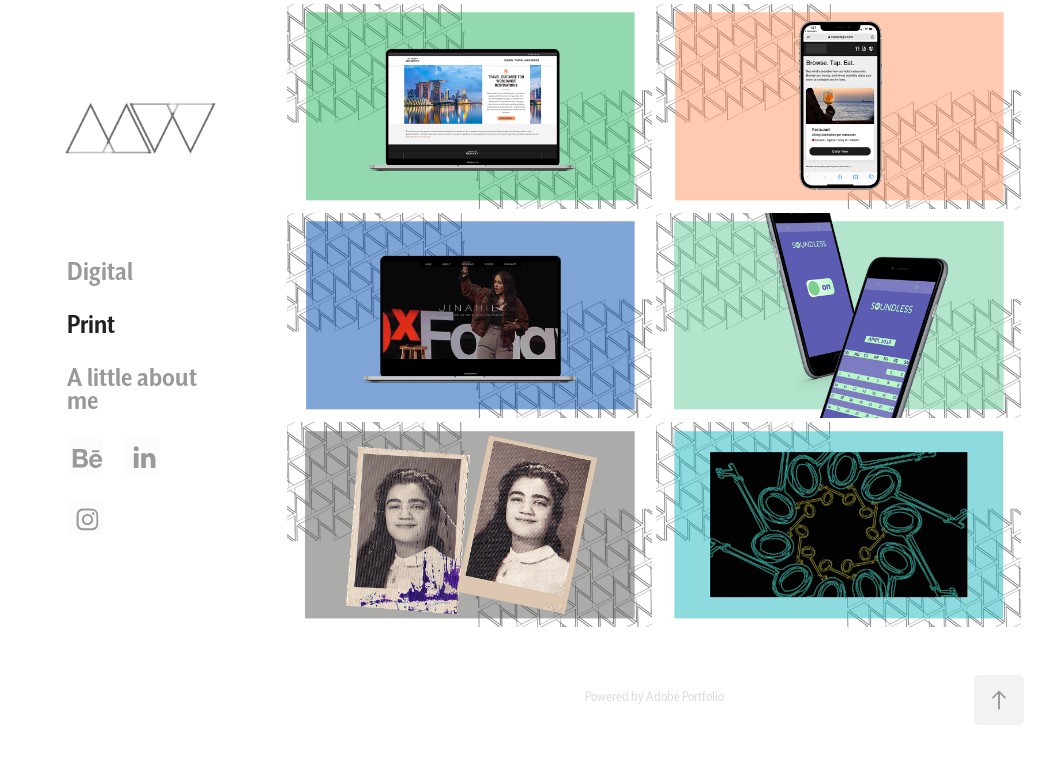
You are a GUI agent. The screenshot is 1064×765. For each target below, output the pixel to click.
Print (91, 324)
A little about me (132, 388)
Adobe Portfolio (685, 696)
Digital (100, 271)
